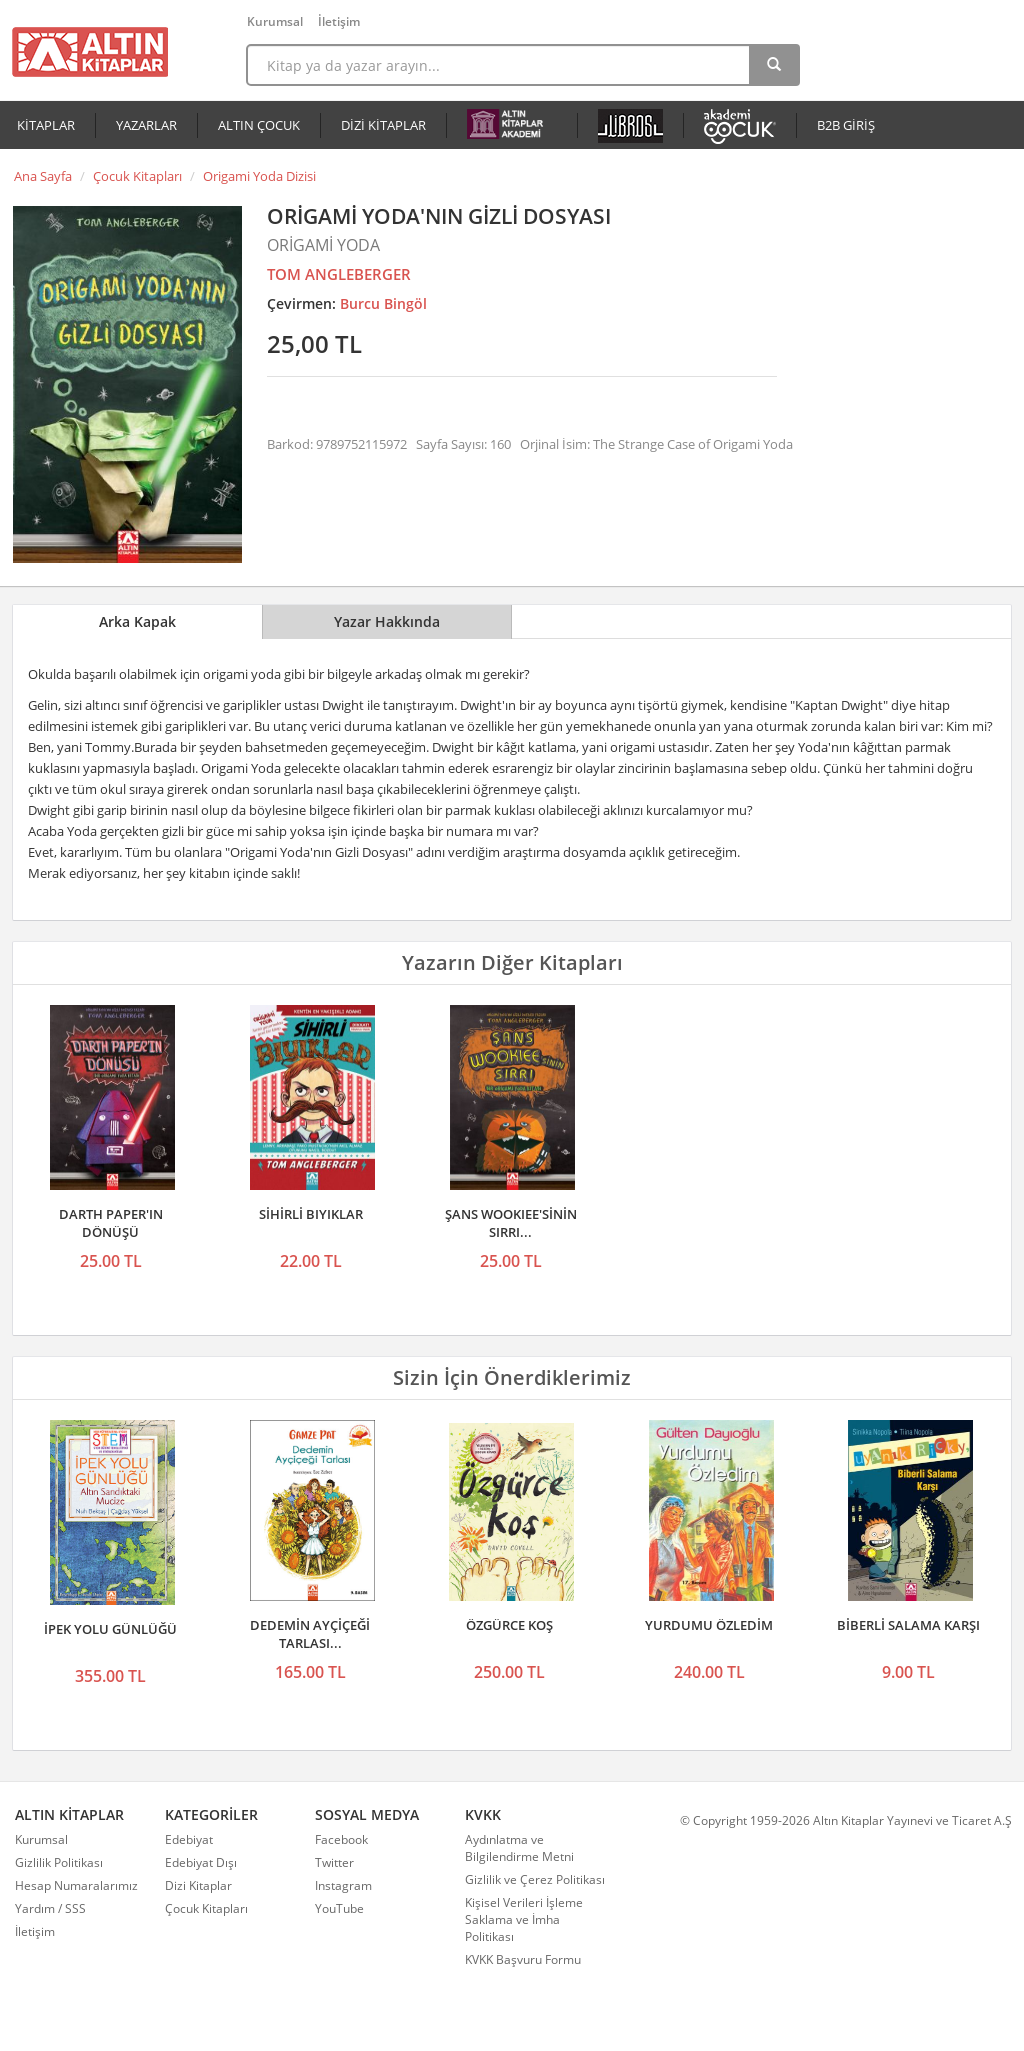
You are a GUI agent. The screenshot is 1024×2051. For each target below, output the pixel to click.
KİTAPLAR (46, 125)
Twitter (334, 1862)
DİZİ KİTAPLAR (383, 125)
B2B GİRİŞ (846, 125)
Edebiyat (189, 1839)
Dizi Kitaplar (198, 1885)
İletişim (339, 21)
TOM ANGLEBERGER (339, 274)
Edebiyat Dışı (201, 1862)
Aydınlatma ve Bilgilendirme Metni (519, 1848)
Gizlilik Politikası (59, 1862)
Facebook (341, 1839)
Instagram (343, 1885)
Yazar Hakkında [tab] (387, 621)
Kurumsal (275, 21)
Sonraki (990, 1514)
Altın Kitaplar (90, 52)
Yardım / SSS (50, 1908)
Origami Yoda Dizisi (259, 176)
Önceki (34, 1514)
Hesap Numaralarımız (76, 1885)
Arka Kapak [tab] (137, 621)
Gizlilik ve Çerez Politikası (535, 1879)
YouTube (339, 1908)
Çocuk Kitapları (137, 176)
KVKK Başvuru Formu (523, 1959)
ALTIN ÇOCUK (259, 125)
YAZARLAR (146, 125)
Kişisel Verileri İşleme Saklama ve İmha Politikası (524, 1919)
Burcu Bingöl (383, 303)
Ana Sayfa (43, 176)
